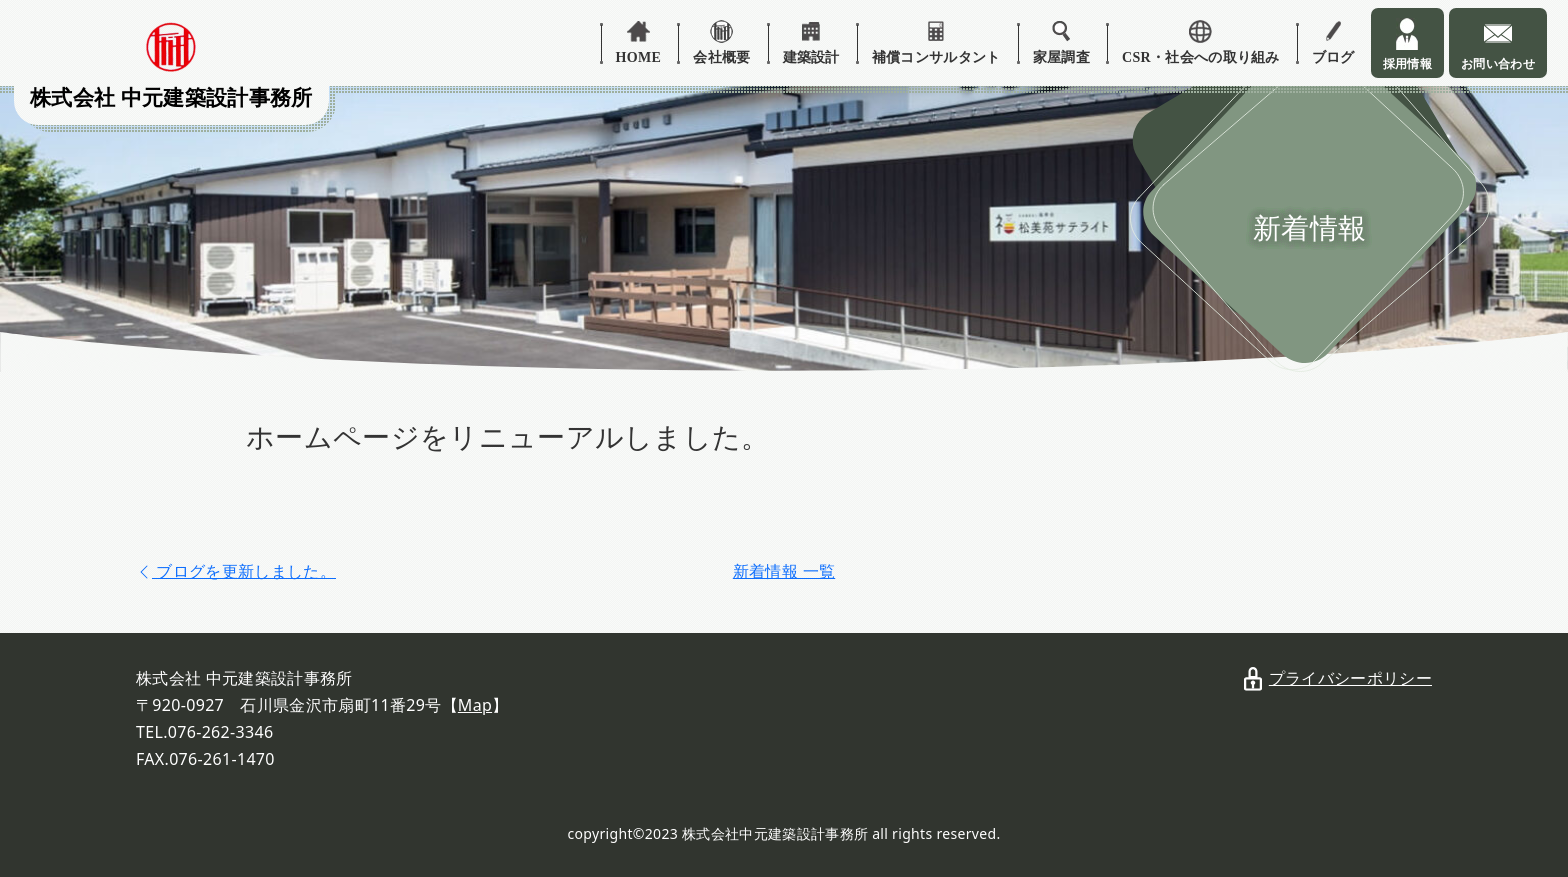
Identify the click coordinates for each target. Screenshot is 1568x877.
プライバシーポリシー (1350, 678)
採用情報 (1407, 64)
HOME (639, 57)
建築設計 (811, 57)
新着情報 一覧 (784, 571)
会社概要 (721, 57)
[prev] (236, 571)
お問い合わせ (1498, 64)
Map (475, 705)
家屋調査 (1061, 57)
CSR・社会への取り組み (1201, 57)
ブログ (1333, 57)
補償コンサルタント (936, 57)
